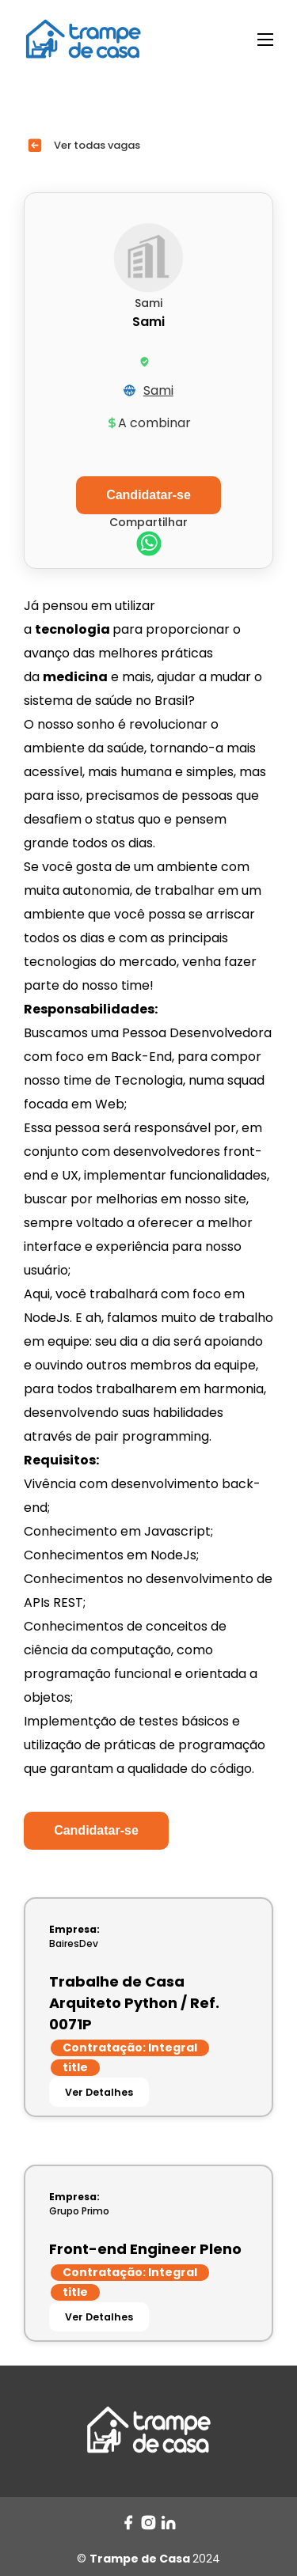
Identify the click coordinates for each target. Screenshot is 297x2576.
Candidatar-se (96, 1830)
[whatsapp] (149, 545)
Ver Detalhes (99, 2092)
